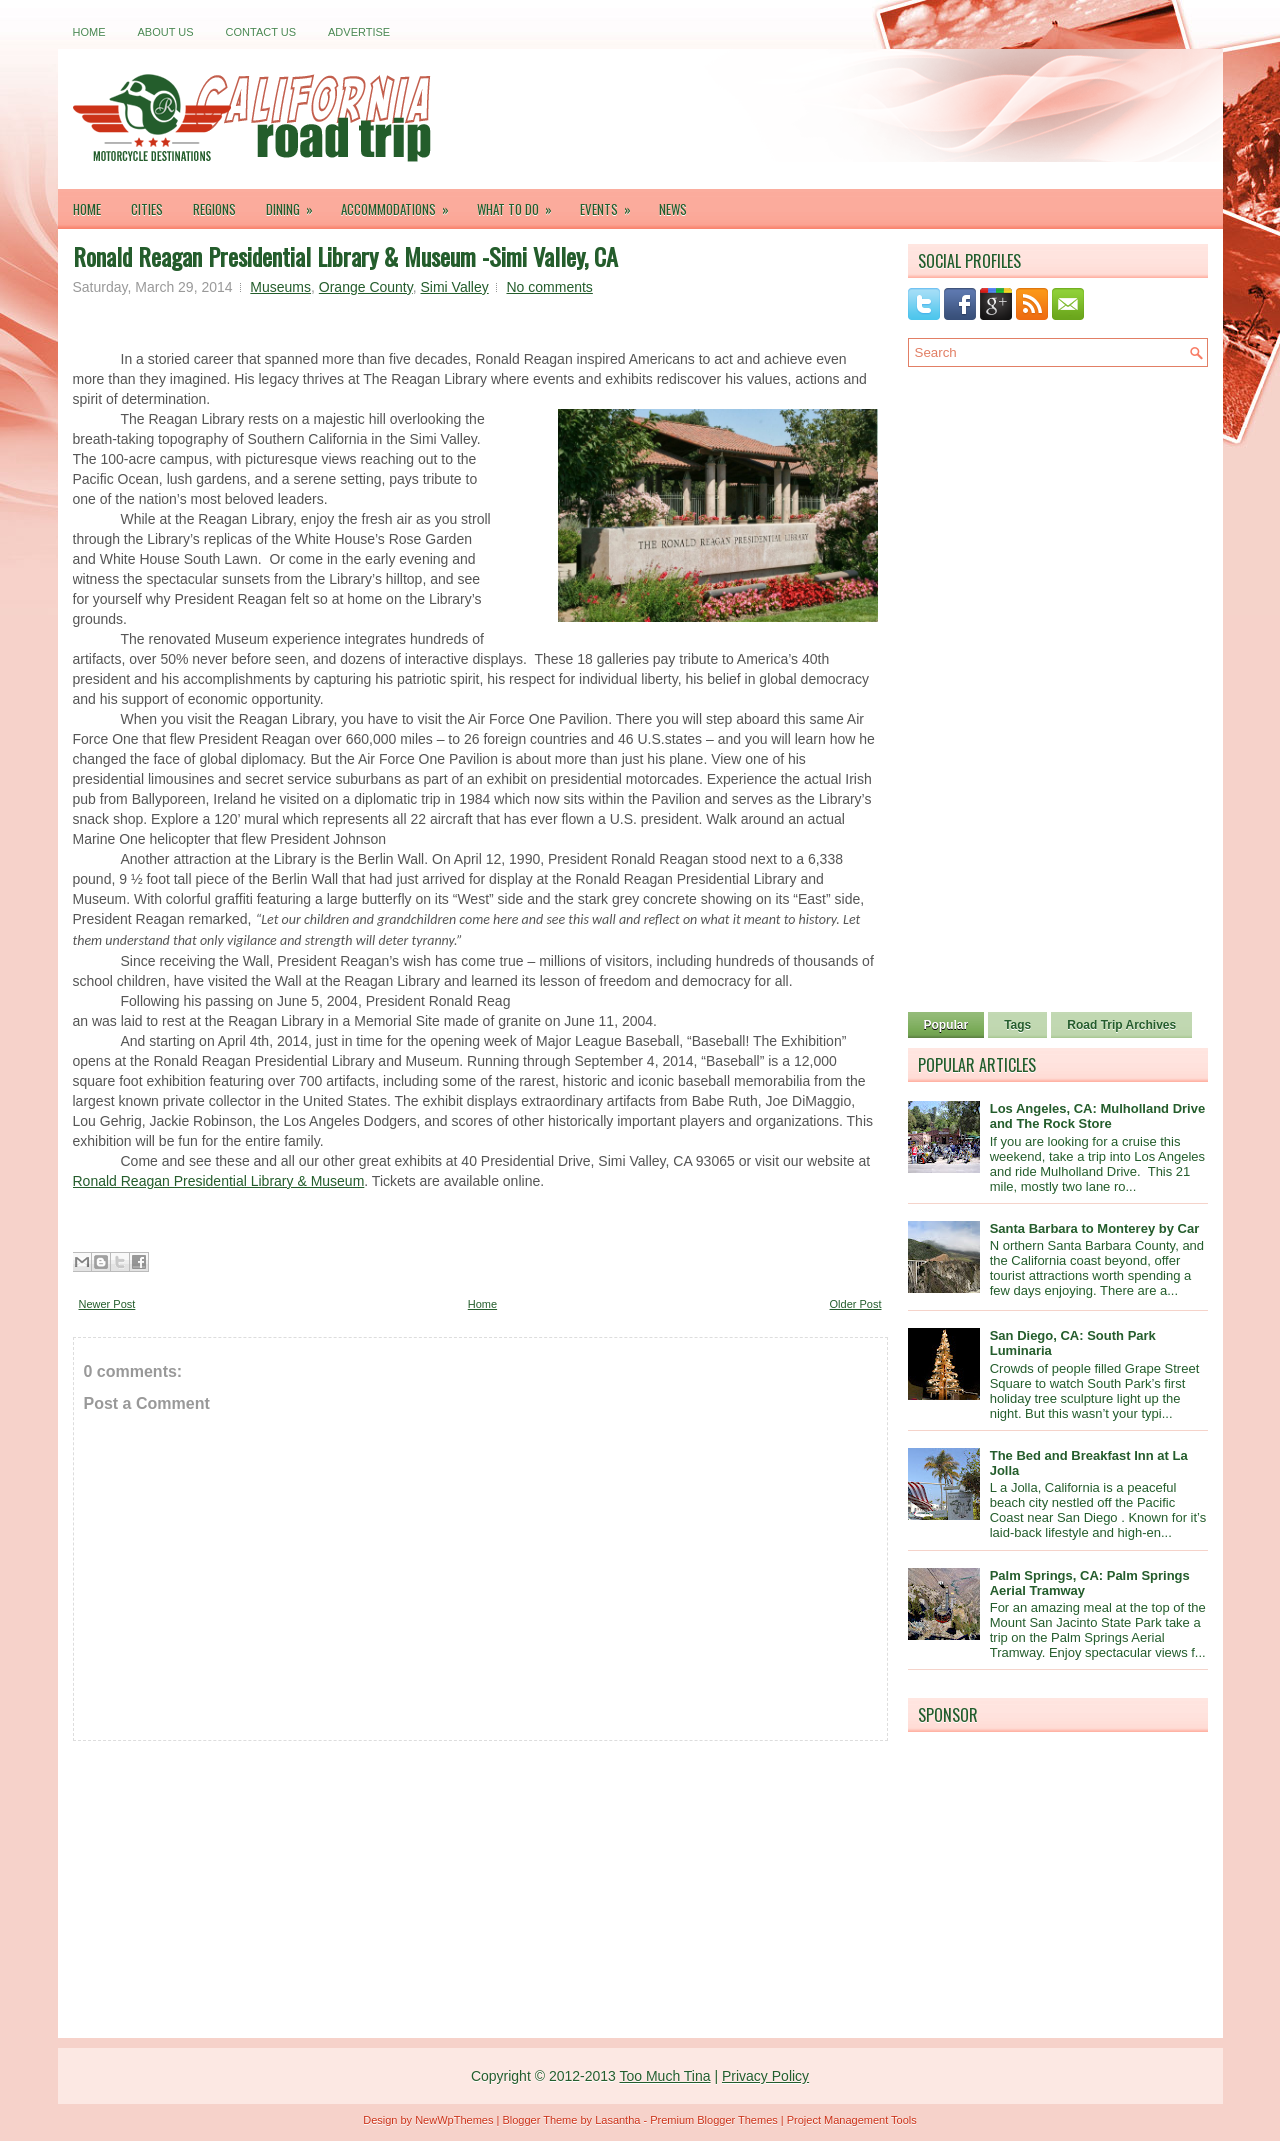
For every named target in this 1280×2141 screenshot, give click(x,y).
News (673, 209)
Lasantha (617, 2120)
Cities (147, 209)
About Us (166, 32)
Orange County (366, 287)
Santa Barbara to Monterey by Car (1095, 1228)
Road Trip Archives (1121, 1025)
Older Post (856, 1304)
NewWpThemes (454, 2120)
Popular (946, 1025)
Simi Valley (455, 287)
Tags (1017, 1025)
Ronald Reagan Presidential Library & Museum (219, 1181)
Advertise (359, 32)
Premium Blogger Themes (714, 2120)
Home (89, 32)
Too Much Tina (664, 2076)
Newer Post (107, 1304)
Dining (296, 204)
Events (612, 204)
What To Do (521, 204)
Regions (214, 209)
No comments (549, 287)
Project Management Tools (852, 2120)
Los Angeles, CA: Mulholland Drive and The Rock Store (1097, 1116)
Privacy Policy (765, 2076)
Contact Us (261, 32)
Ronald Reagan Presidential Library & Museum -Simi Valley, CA (345, 256)
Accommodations (401, 204)
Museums (280, 287)
